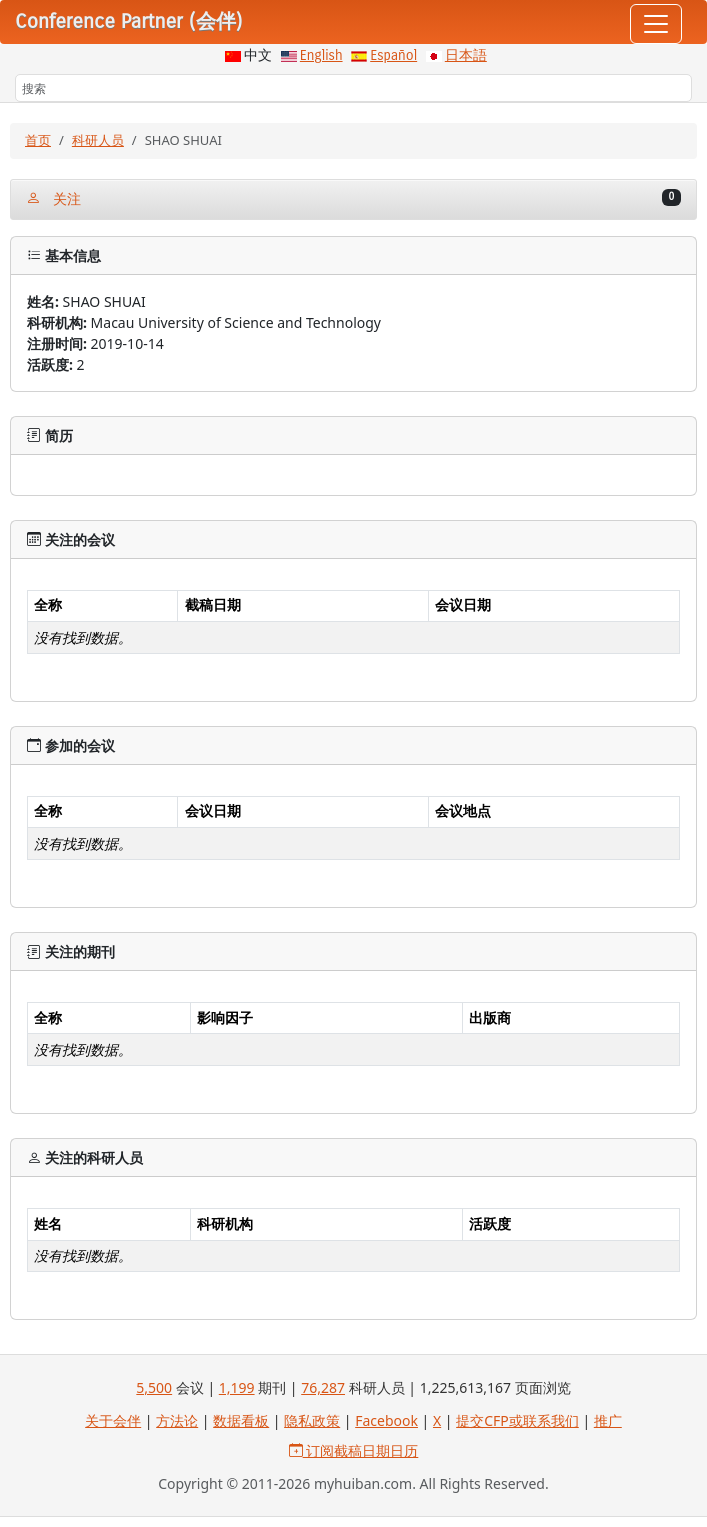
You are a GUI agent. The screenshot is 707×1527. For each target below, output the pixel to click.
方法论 (177, 1420)
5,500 (154, 1387)
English (321, 55)
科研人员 (98, 140)
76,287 (323, 1387)
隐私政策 (312, 1420)
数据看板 (241, 1420)
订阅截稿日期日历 (354, 1450)
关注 (353, 198)
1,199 (237, 1387)
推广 (608, 1420)
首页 (38, 140)
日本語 (466, 55)
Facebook (386, 1420)
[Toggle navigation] (656, 24)
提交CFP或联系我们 (517, 1420)
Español (393, 55)
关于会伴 (113, 1420)
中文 (258, 55)
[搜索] (353, 88)
